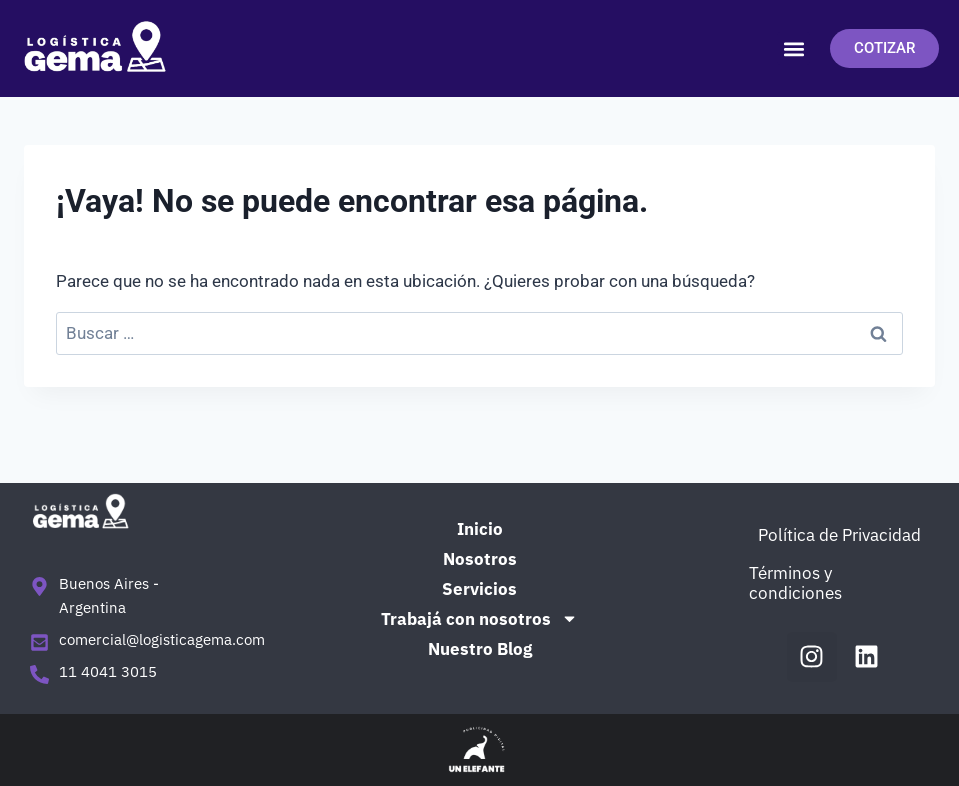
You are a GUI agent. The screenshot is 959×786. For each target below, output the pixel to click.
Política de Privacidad (839, 535)
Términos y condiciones (795, 583)
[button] (793, 48)
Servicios (479, 589)
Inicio (480, 529)
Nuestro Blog (480, 649)
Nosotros (480, 559)
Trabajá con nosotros (479, 619)
